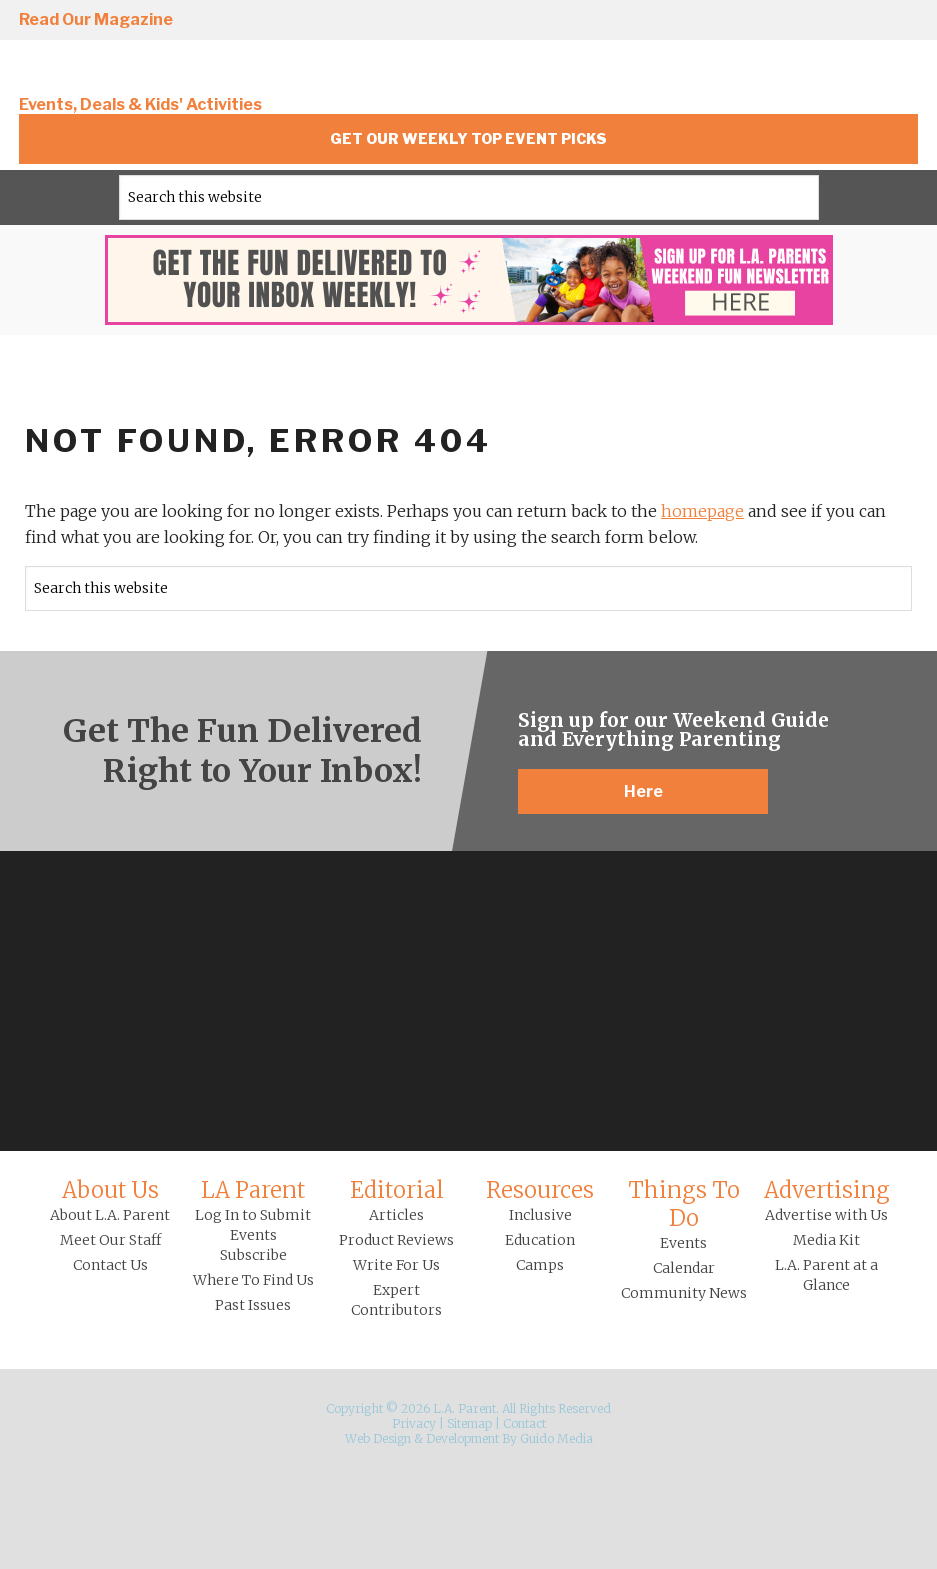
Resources (540, 1190)
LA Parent (253, 1190)
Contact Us (110, 1265)
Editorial (397, 1190)
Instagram (673, 21)
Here (643, 791)
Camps (540, 1265)
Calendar (684, 1268)
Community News (684, 1293)
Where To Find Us (253, 1280)
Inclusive (540, 1215)
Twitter (787, 21)
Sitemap (469, 1423)
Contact (524, 1423)
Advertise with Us (826, 1215)
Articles (396, 1215)
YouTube (901, 21)
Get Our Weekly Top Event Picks (468, 138)
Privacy (414, 1423)
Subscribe (253, 1255)
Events (683, 1243)
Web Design (378, 1438)
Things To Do (684, 1204)
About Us (110, 1190)
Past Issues (253, 1305)
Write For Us (396, 1265)
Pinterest (844, 21)
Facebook (730, 21)
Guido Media (556, 1438)
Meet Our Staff (110, 1240)
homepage (702, 511)
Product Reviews (396, 1240)
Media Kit (826, 1240)
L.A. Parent (154, 72)
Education (540, 1240)
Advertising (827, 1190)
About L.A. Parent (110, 1215)
